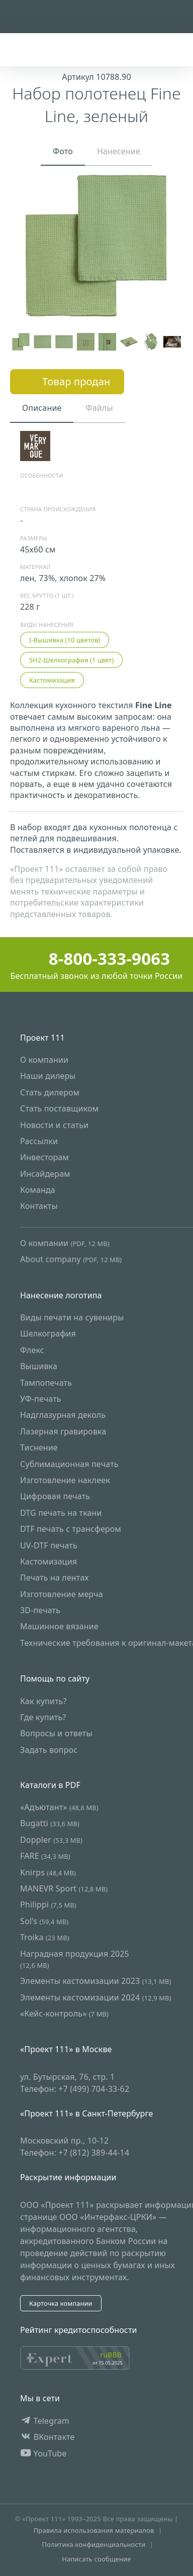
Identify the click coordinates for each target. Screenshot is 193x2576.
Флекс (32, 1350)
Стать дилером (49, 1092)
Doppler (51, 1839)
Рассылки (39, 1141)
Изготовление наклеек (65, 1480)
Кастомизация (52, 680)
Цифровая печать (55, 1496)
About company (71, 1259)
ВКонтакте (47, 2436)
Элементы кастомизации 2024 (95, 1997)
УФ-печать (40, 1398)
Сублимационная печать (69, 1464)
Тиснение (39, 1447)
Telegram (44, 2420)
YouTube (43, 2453)
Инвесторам (44, 1157)
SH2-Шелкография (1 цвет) (71, 659)
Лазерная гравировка (63, 1431)
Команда (37, 1189)
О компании (44, 1059)
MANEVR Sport (64, 1888)
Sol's (44, 1921)
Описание (41, 407)
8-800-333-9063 (96, 958)
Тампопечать (46, 1382)
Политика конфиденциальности (94, 2544)
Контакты (39, 1206)
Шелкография (48, 1333)
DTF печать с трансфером (70, 1528)
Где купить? (43, 1717)
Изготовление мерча (61, 1594)
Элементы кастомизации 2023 (95, 1981)
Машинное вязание (59, 1626)
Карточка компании (60, 2303)
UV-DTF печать (48, 1545)
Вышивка (38, 1366)
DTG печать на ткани (61, 1512)
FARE (45, 1855)
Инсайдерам (45, 1173)
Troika (44, 1937)
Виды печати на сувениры (72, 1317)
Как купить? (43, 1701)
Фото (63, 151)
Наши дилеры (48, 1076)
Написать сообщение (96, 2558)
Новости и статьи (54, 1125)
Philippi (48, 1905)
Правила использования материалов (94, 2530)
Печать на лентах (54, 1578)
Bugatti (49, 1823)
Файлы (99, 407)
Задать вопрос (48, 1749)
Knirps (48, 1872)
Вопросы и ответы (56, 1733)
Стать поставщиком (59, 1108)
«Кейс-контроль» (64, 2013)
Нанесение (118, 151)
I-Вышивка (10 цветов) (65, 639)
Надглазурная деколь (63, 1415)
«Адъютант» (59, 1807)
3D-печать (40, 1610)
